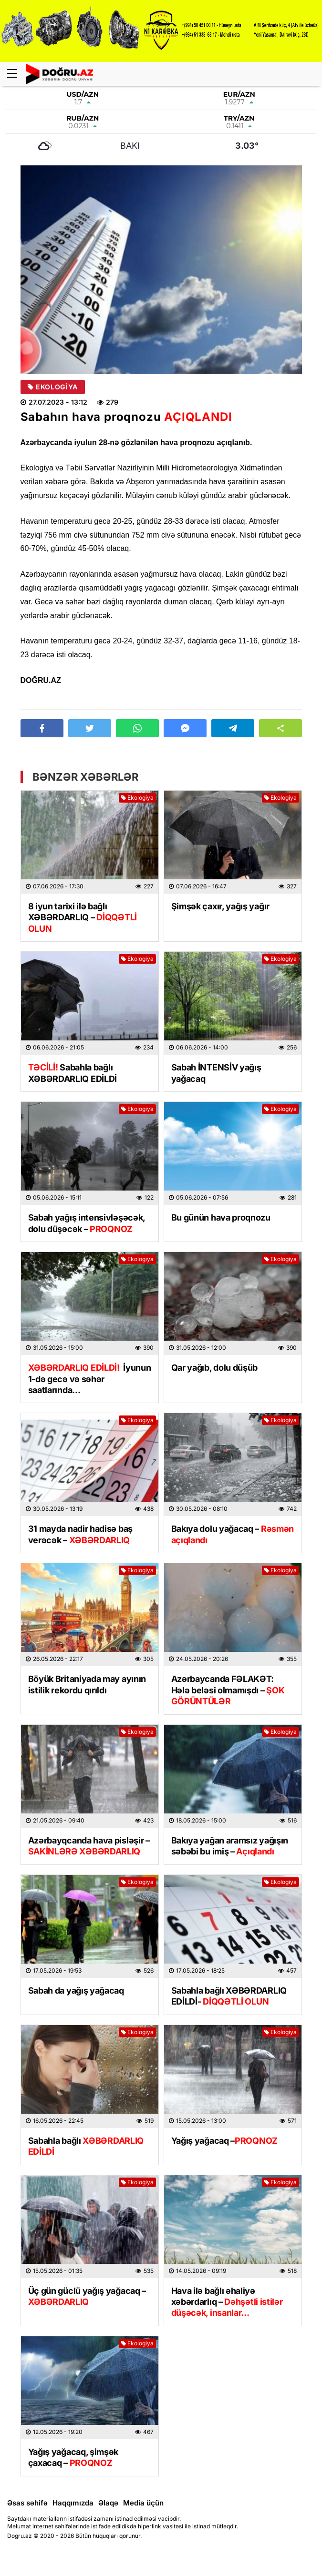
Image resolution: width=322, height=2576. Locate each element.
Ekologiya (53, 387)
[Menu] (16, 74)
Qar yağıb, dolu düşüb (214, 1368)
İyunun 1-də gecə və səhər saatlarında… (89, 1379)
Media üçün (143, 2502)
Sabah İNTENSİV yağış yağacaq (216, 1072)
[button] (280, 728)
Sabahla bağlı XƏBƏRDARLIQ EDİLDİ (72, 1072)
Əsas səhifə (27, 2502)
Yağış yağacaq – (224, 2141)
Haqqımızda (72, 2502)
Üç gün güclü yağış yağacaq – (87, 2296)
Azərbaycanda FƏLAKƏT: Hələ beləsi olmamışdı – (228, 1690)
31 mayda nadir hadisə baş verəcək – (80, 1534)
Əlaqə (108, 2502)
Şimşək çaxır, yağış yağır (220, 906)
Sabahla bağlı (86, 2146)
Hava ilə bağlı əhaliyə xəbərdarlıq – (227, 2302)
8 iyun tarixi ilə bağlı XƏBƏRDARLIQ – (82, 917)
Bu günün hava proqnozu (220, 1217)
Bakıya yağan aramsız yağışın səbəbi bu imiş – (230, 1845)
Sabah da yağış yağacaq (76, 1990)
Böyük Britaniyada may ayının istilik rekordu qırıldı (87, 1684)
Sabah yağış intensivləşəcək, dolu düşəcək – (86, 1222)
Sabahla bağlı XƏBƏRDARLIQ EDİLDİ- (229, 1995)
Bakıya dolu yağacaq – (232, 1534)
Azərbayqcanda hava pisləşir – (89, 1845)
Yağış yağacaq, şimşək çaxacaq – (73, 2457)
